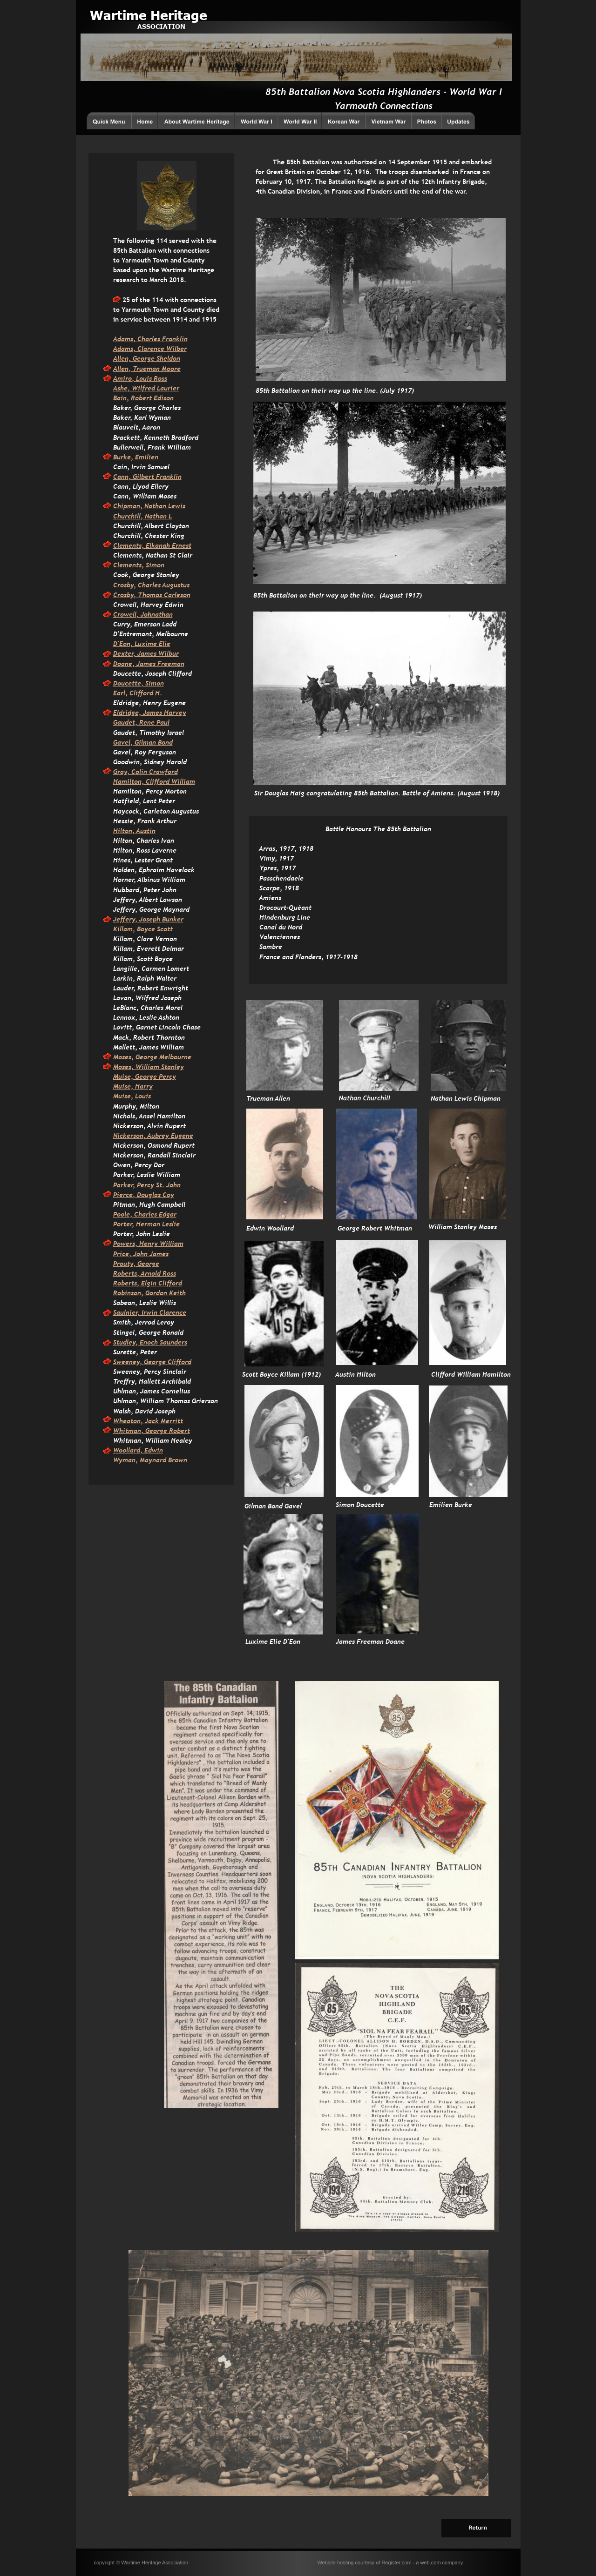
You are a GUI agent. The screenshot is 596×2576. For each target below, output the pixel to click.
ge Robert (175, 1430)
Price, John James (141, 1254)
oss (162, 378)
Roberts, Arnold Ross (144, 1273)
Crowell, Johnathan (143, 614)
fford (183, 1362)
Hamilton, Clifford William (154, 781)
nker (176, 919)
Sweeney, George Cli (144, 1362)
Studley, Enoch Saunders (150, 1342)
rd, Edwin (148, 1450)
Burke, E (126, 457)
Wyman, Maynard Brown (150, 1460)
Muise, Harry (133, 1086)
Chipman (126, 506)
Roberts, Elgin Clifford (147, 1283)
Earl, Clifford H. (137, 693)
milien (148, 457)
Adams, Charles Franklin (150, 339)
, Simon (152, 683)
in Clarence (168, 1312)
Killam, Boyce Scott (143, 929)
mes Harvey (168, 712)
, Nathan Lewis (162, 506)
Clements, (128, 565)
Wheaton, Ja (132, 1421)
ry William (167, 1243)
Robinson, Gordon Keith (149, 1293)
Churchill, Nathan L (142, 516)
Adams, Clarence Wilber (150, 348)
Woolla (123, 1450)
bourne (180, 1057)
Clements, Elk (134, 545)
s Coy (166, 1194)
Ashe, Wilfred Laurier (146, 388)
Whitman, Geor (136, 1430)
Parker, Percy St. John (147, 1185)
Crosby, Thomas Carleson (151, 595)
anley (175, 1067)
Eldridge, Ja (131, 712)
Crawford (163, 771)
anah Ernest (173, 545)
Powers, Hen (132, 1243)
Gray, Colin (131, 771)
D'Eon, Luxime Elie (141, 643)
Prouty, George (136, 1263)
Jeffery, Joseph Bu (141, 919)
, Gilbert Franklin (155, 476)
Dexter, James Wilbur (146, 653)
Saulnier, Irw (132, 1312)
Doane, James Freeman (148, 663)
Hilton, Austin (134, 831)
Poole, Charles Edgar (144, 1214)
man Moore (164, 368)
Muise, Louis (132, 1096)
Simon (154, 565)
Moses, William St (140, 1067)
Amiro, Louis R (135, 378)
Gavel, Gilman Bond (143, 742)
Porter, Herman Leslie (146, 1224)
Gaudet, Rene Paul (141, 722)
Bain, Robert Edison (143, 398)
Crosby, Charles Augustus (151, 585)
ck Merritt (167, 1421)
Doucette (127, 683)
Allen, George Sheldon (146, 358)
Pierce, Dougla (135, 1194)
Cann (121, 476)
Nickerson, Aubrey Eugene (153, 1135)
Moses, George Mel (141, 1057)
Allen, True (130, 368)
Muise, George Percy (144, 1076)
